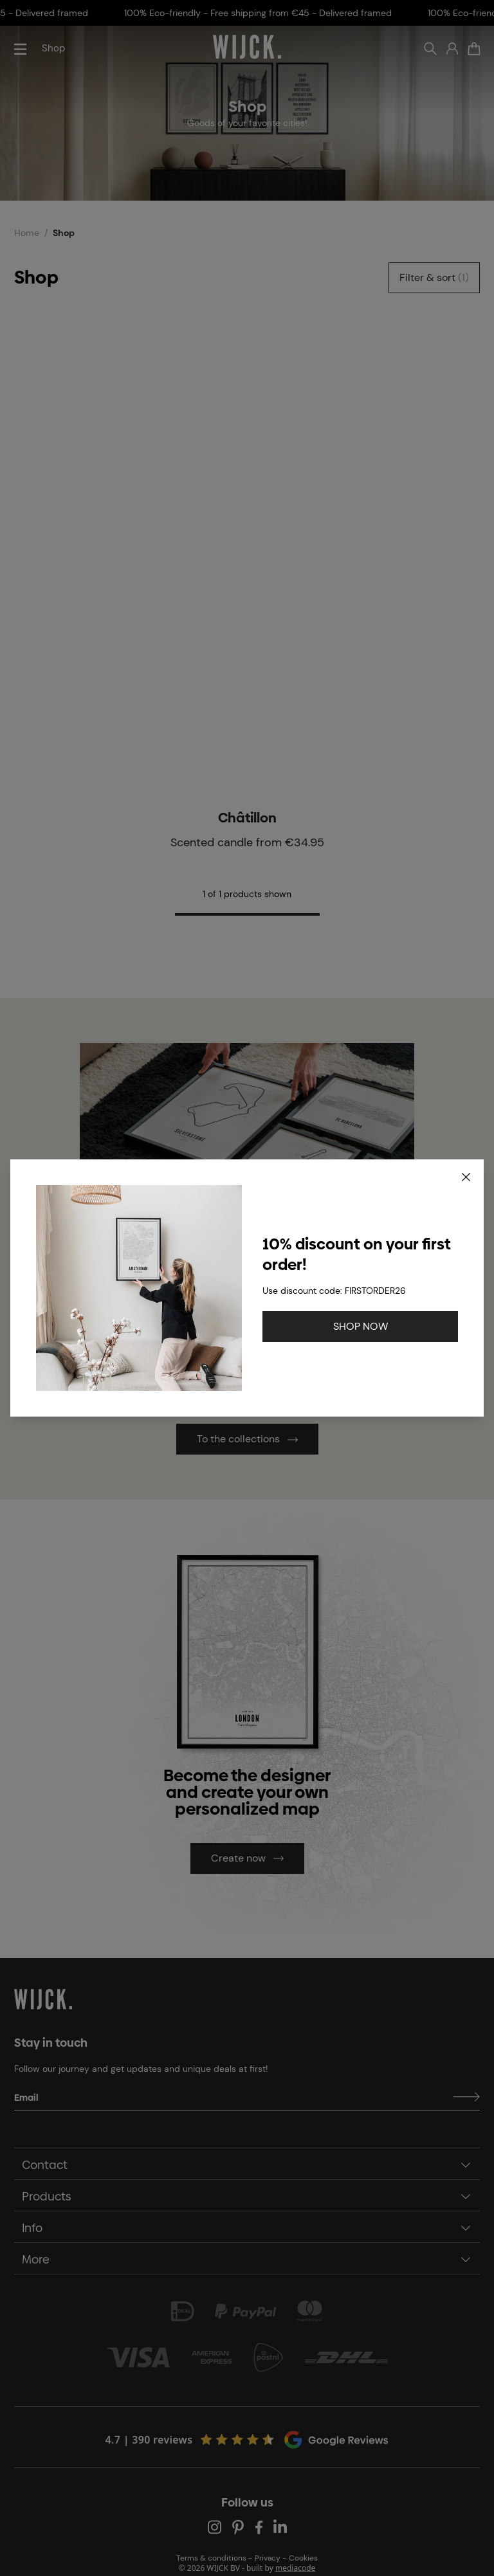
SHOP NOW (360, 1326)
